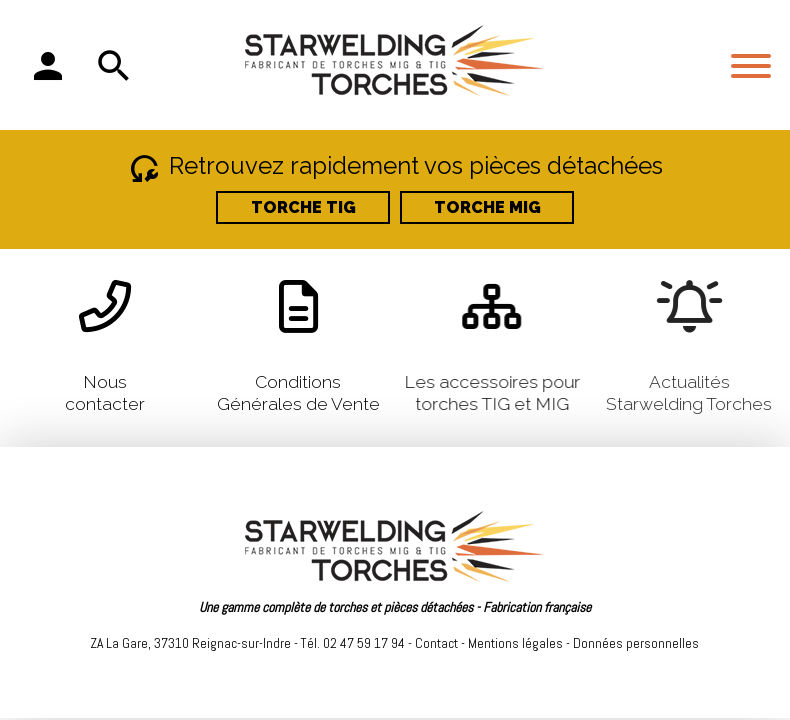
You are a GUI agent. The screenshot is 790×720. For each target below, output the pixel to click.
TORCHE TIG (303, 207)
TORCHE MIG (487, 207)
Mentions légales (515, 643)
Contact (436, 643)
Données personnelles (636, 643)
